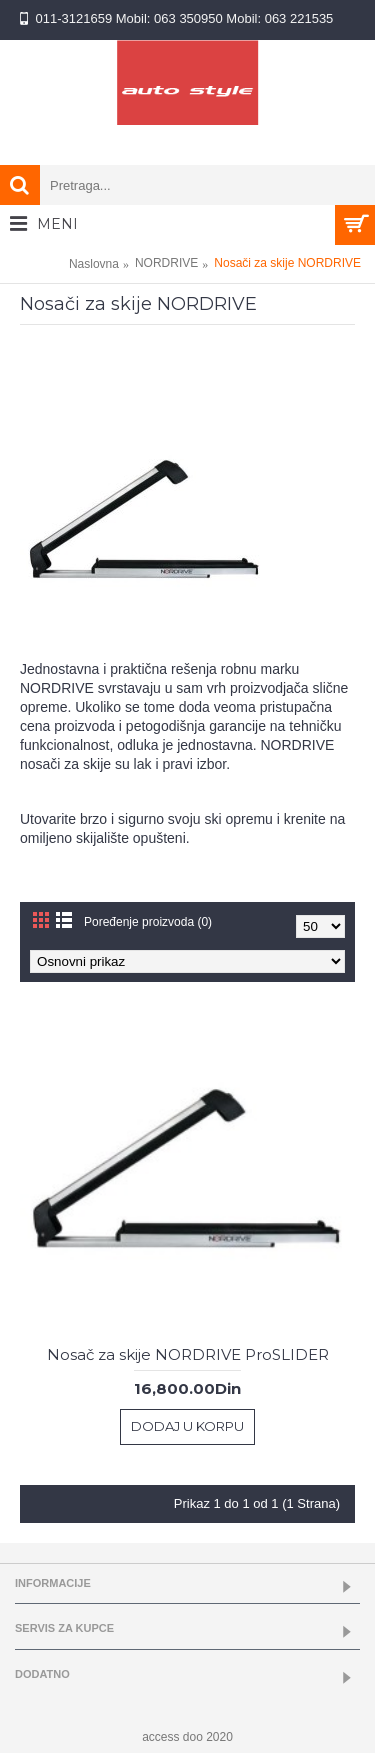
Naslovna (94, 264)
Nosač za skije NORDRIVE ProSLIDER (188, 1354)
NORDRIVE (166, 263)
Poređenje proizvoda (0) (148, 922)
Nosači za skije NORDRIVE (287, 263)
